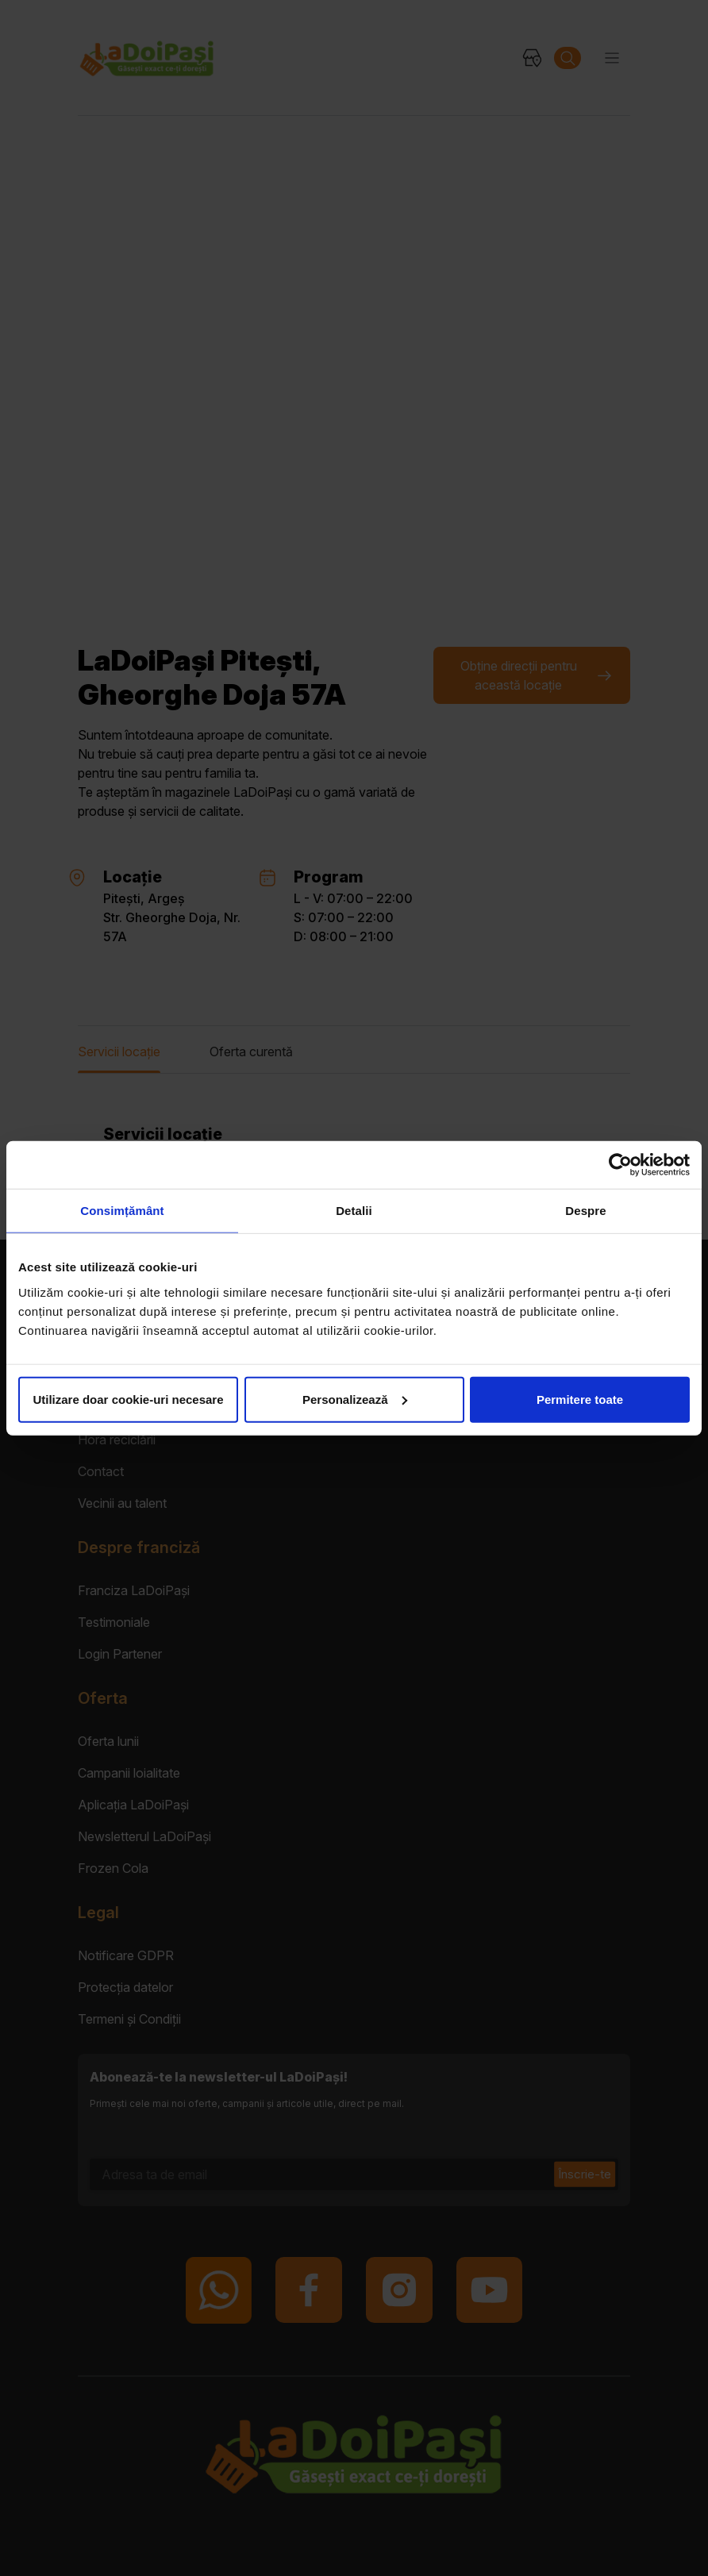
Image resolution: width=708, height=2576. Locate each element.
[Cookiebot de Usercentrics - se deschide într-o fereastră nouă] (620, 1165)
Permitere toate (580, 1398)
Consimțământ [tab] (122, 1210)
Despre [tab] (585, 1210)
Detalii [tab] (354, 1210)
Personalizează (354, 1398)
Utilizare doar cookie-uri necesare (128, 1398)
